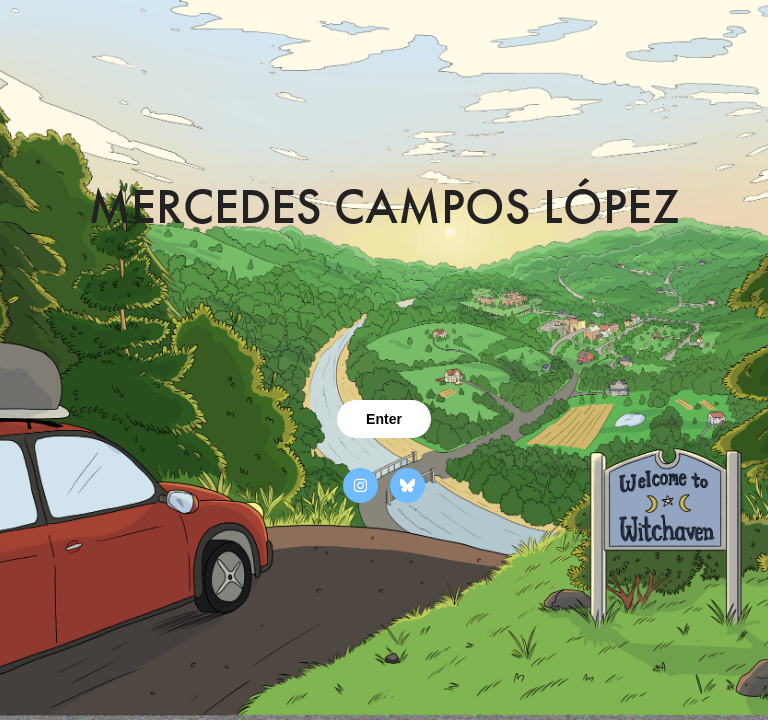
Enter (384, 419)
